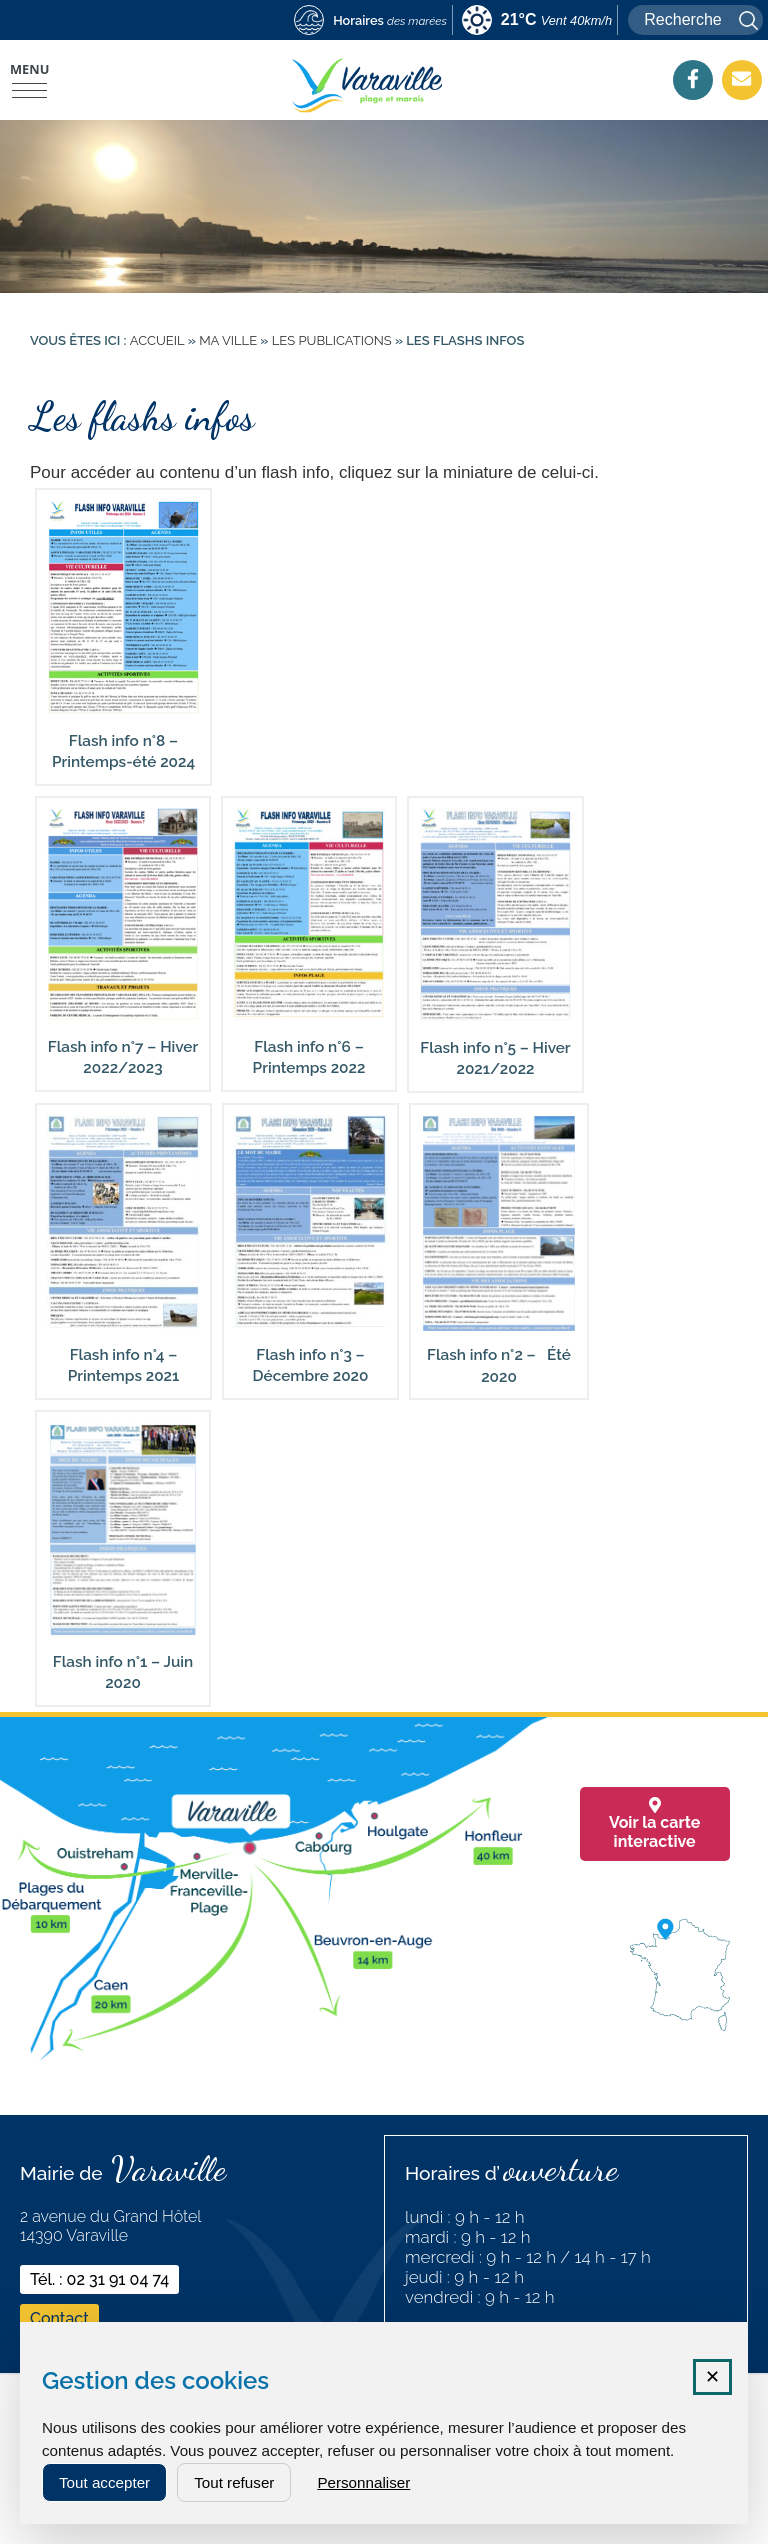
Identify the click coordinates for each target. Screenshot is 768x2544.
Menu (29, 69)
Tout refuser (234, 2482)
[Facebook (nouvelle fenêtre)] (693, 79)
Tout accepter (104, 2482)
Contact (59, 2318)
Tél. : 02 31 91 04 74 (99, 2279)
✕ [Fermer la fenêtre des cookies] (712, 2377)
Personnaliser (363, 2482)
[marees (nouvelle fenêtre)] (370, 21)
